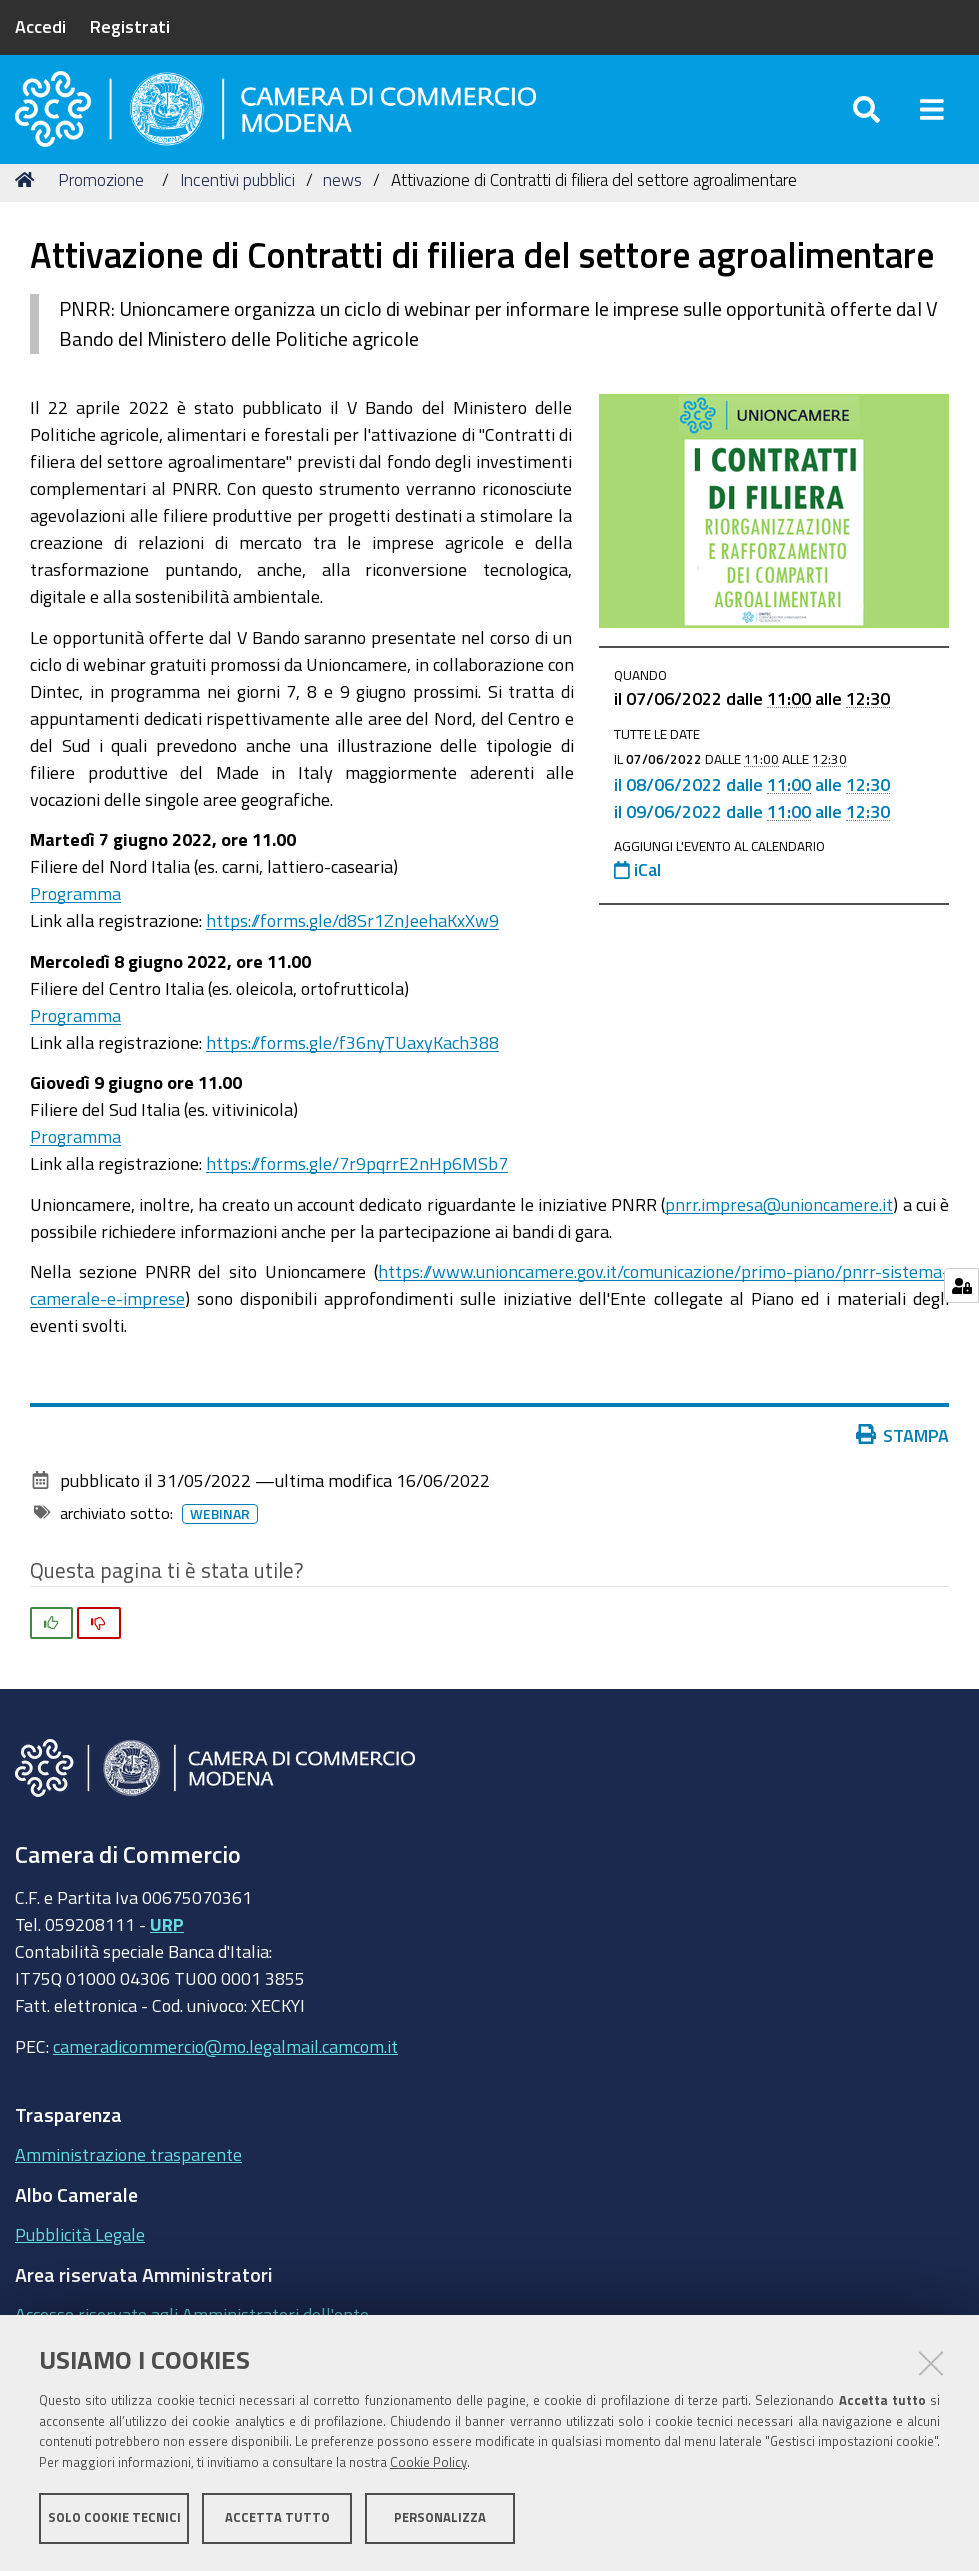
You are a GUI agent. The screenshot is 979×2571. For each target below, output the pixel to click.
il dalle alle (752, 807)
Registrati (130, 26)
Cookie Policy (428, 2463)
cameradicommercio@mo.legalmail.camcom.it (225, 2069)
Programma (75, 916)
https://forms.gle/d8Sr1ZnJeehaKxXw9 (352, 943)
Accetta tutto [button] (277, 2518)
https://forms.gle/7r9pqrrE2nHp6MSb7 (357, 1186)
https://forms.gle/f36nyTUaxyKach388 (352, 1065)
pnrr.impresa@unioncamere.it (779, 1227)
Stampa (903, 1458)
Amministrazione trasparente (128, 2177)
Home (28, 202)
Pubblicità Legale (80, 2257)
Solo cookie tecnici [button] (114, 2518)
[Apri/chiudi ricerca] (866, 119)
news (342, 202)
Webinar (220, 1537)
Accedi (40, 26)
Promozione (101, 202)
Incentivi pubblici (237, 202)
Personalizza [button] (440, 2518)
